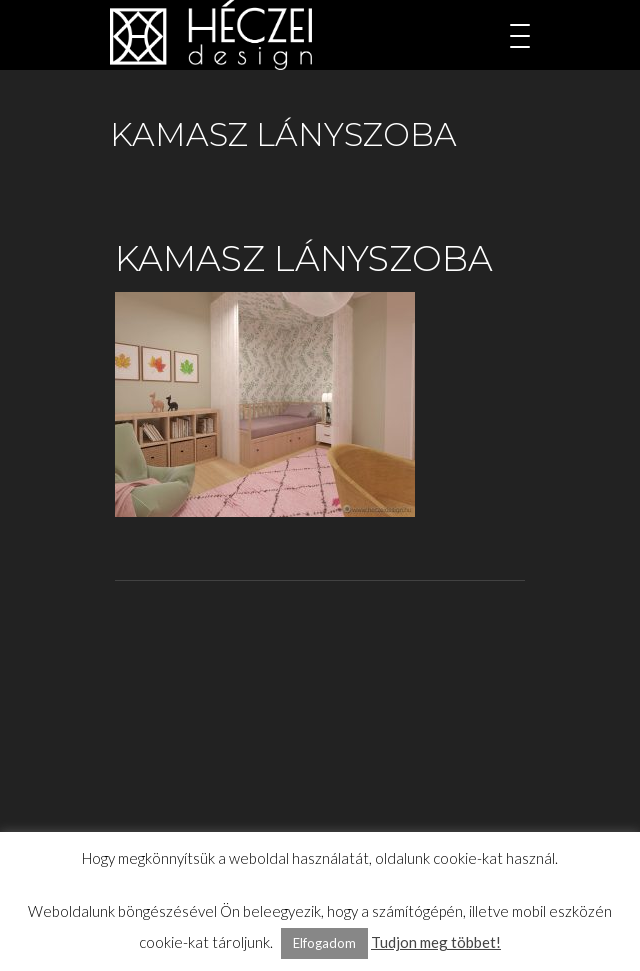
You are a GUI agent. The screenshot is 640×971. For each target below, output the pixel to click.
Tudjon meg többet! (436, 942)
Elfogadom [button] (324, 943)
